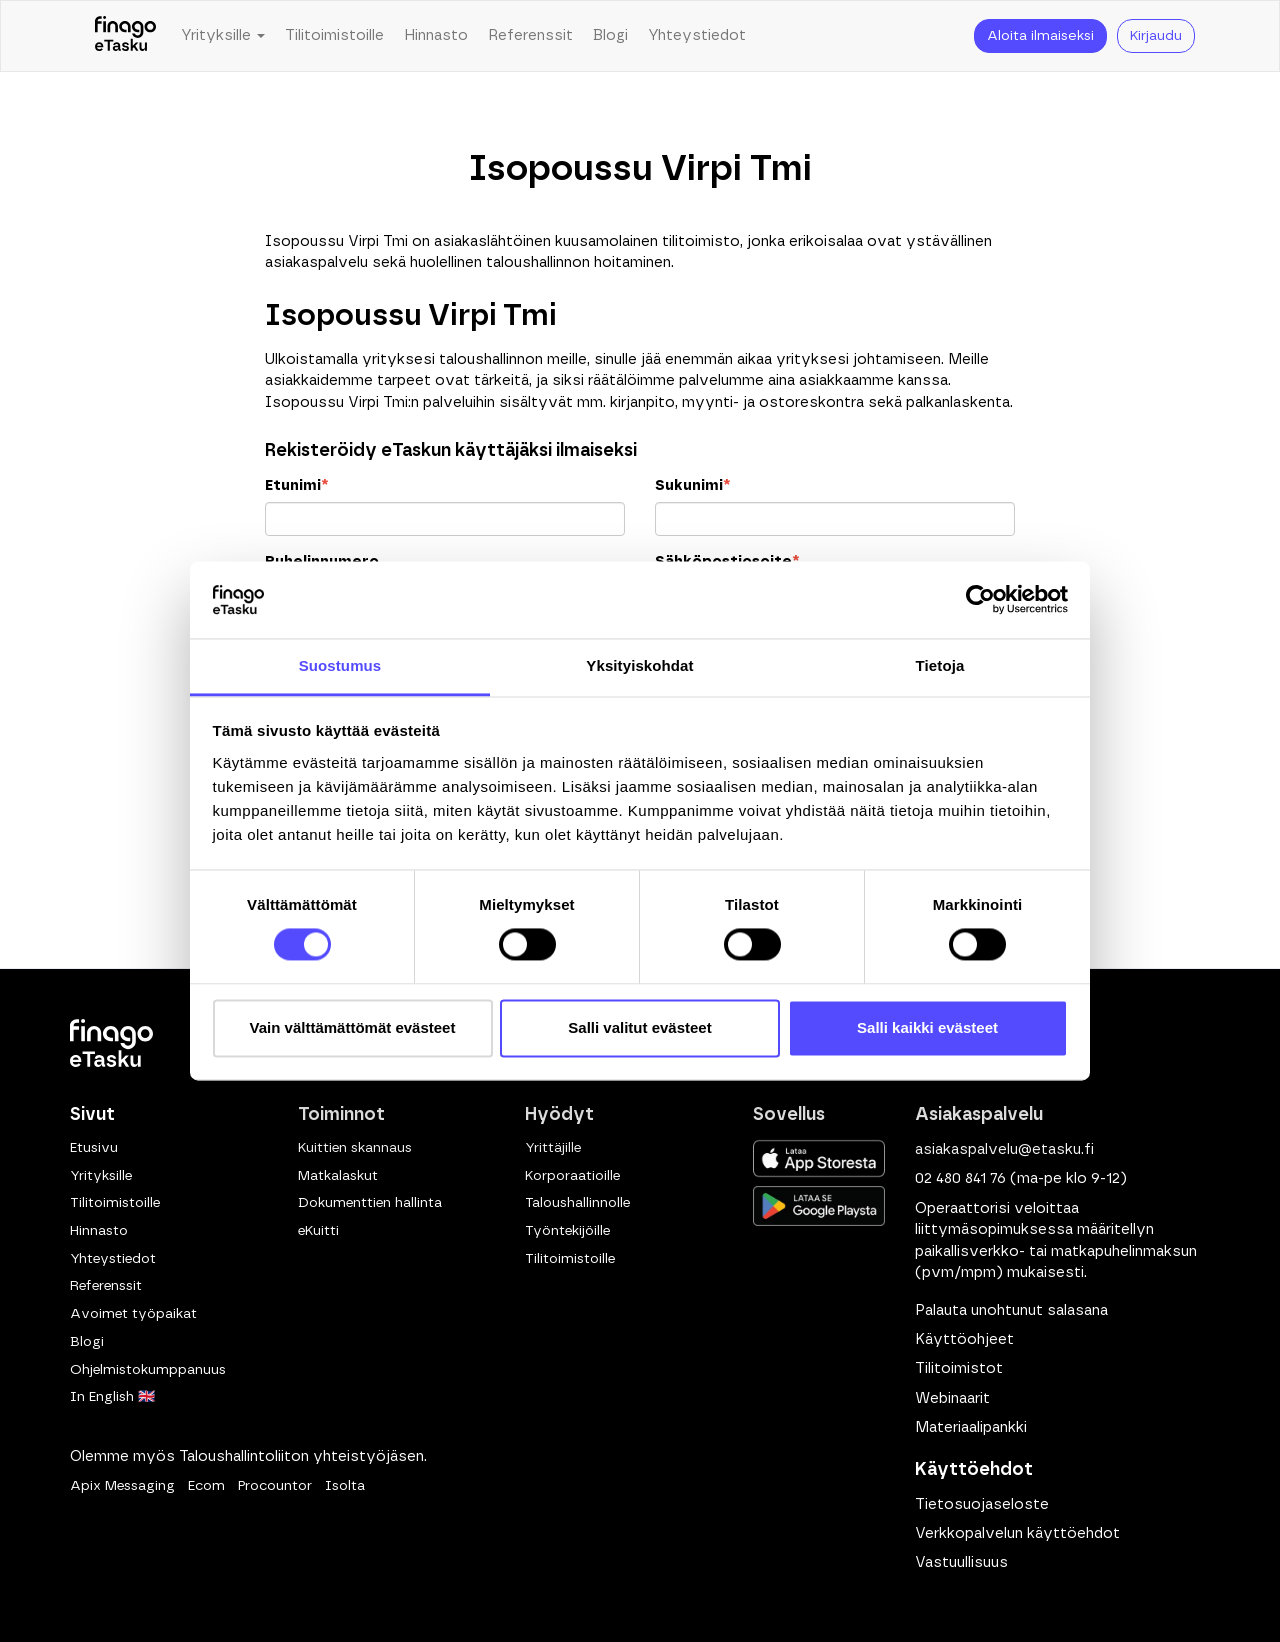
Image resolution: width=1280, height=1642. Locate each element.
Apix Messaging (122, 1486)
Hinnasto (436, 35)
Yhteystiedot (697, 35)
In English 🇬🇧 (112, 1397)
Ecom (206, 1486)
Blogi (610, 35)
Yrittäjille (553, 1148)
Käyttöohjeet (964, 1339)
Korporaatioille (572, 1176)
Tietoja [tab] (940, 665)
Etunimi (296, 485)
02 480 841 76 (960, 1178)
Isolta (345, 1486)
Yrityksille (101, 1176)
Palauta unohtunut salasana (1011, 1310)
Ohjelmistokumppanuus (148, 1370)
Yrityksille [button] (223, 35)
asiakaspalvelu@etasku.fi (1004, 1149)
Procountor (275, 1486)
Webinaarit (952, 1398)
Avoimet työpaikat (133, 1314)
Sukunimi (692, 485)
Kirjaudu (1156, 36)
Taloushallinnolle (577, 1203)
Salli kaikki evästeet (927, 1027)
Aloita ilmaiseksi (1040, 36)
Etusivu (94, 1148)
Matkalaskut (338, 1176)
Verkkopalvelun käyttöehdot (1017, 1533)
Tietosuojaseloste (982, 1504)
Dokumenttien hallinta (370, 1203)
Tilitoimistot (959, 1368)
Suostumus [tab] (340, 665)
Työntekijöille (567, 1231)
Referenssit (530, 35)
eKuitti (318, 1231)
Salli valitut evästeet (639, 1027)
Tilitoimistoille (334, 35)
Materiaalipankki (971, 1427)
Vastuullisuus (961, 1562)
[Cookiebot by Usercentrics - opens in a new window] (980, 600)
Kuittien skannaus (355, 1148)
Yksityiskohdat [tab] (639, 665)
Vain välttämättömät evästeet (353, 1027)
